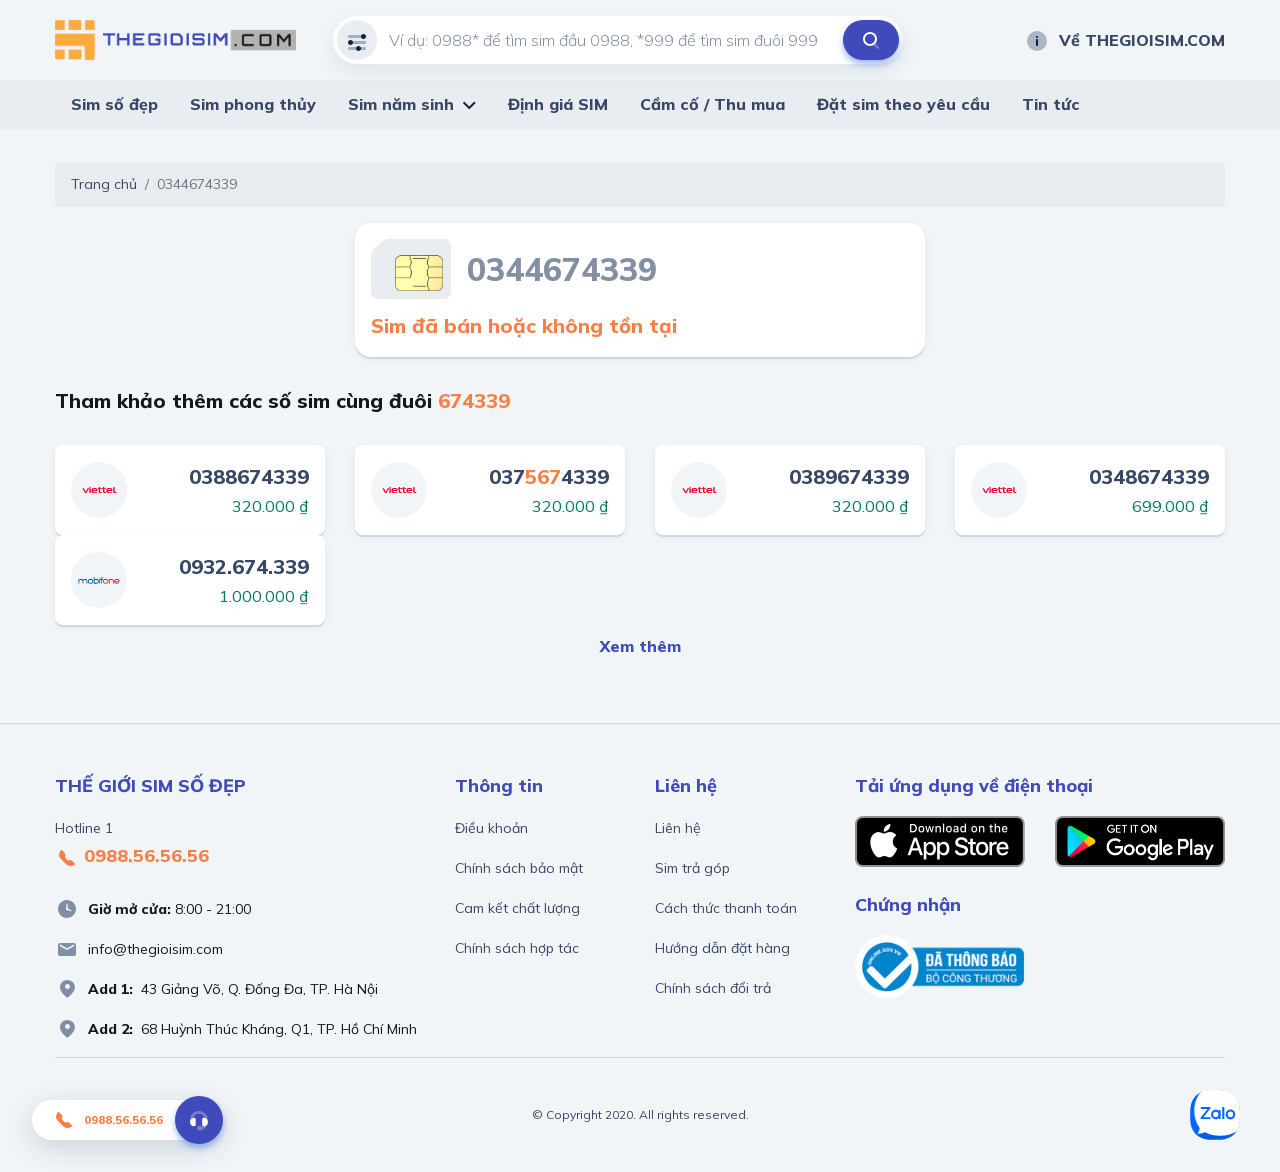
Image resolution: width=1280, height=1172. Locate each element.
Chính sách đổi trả (713, 988)
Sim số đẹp (114, 104)
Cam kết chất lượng (517, 908)
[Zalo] (1215, 1115)
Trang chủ (104, 184)
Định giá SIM (558, 104)
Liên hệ (678, 828)
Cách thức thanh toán (726, 908)
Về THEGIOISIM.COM (1125, 40)
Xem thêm (640, 646)
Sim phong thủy (253, 104)
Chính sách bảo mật (519, 868)
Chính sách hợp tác (517, 948)
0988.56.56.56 (132, 857)
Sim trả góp (692, 868)
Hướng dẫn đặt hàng (722, 948)
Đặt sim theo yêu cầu (903, 104)
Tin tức (1051, 104)
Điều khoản (491, 828)
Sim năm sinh (401, 104)
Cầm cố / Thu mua (712, 104)
